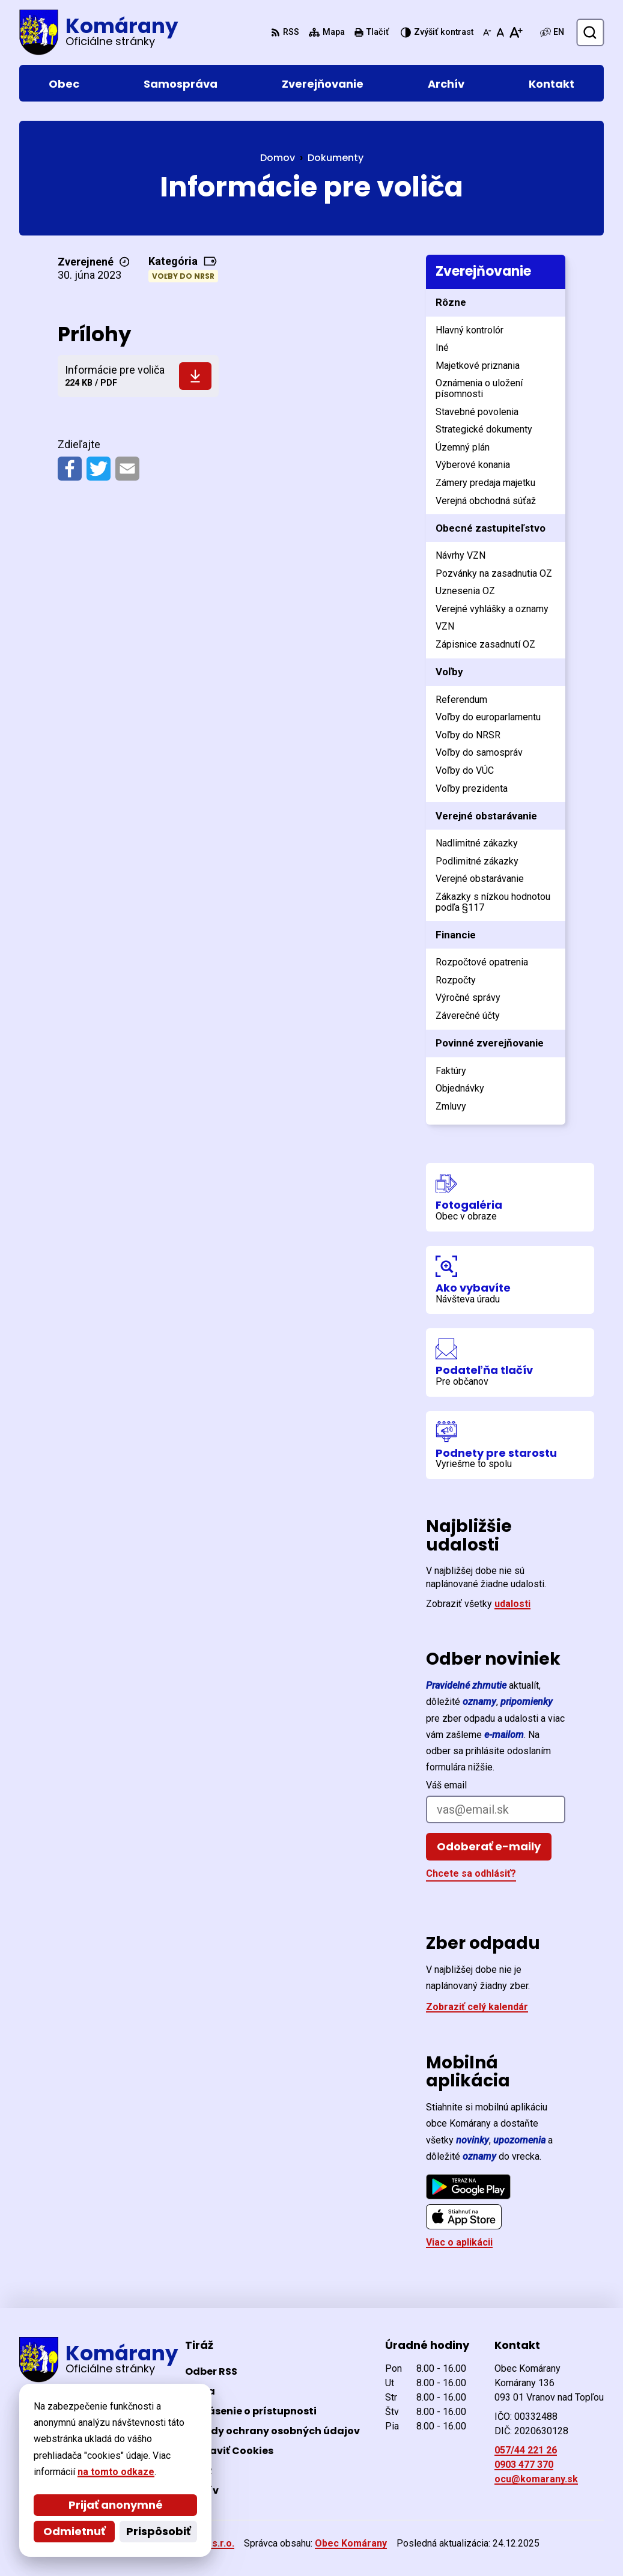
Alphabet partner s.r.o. (183, 2543)
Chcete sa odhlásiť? (471, 1873)
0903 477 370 (523, 2464)
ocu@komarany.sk (536, 2479)
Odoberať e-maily (489, 1846)
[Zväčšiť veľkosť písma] (515, 32)
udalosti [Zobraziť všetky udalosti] (512, 1603)
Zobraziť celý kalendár (477, 2006)
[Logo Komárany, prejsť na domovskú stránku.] (98, 32)
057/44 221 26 (525, 2450)
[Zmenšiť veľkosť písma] (487, 32)
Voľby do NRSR (183, 276)
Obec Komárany (351, 2543)
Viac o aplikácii (459, 2242)
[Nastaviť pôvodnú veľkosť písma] (500, 32)
